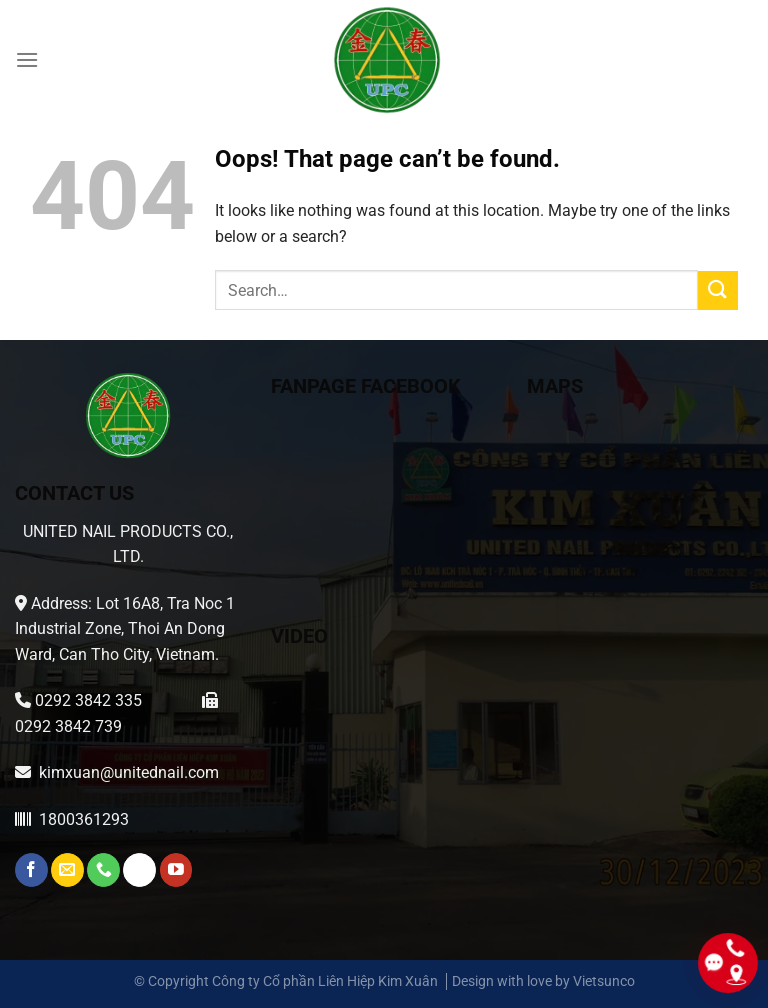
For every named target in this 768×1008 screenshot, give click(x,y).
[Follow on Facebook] (31, 870)
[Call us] (103, 870)
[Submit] (718, 290)
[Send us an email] (67, 870)
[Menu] (27, 59)
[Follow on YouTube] (176, 870)
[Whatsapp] (139, 870)
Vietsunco (604, 981)
